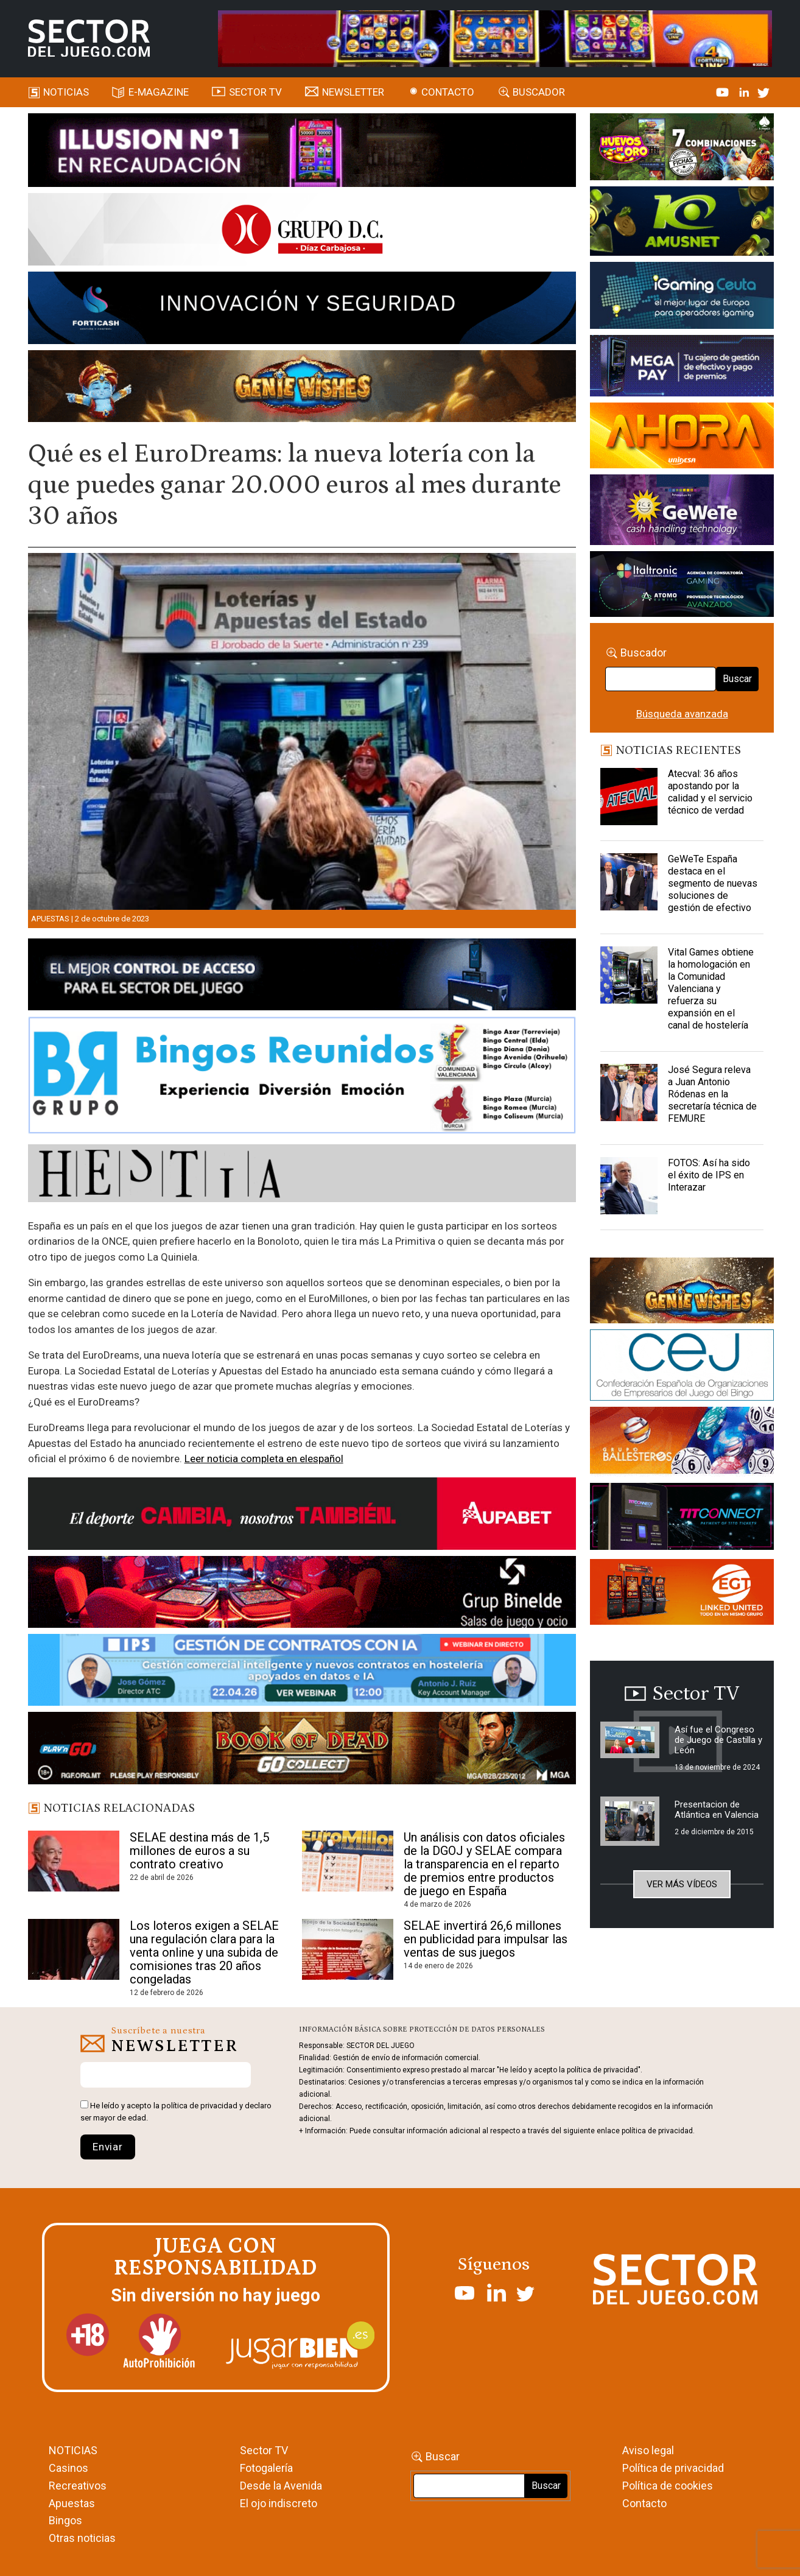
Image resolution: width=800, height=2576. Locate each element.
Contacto (447, 92)
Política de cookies (667, 2485)
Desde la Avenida (281, 2485)
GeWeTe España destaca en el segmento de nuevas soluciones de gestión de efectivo (712, 883)
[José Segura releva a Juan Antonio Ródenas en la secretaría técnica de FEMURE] (629, 1094)
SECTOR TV (255, 92)
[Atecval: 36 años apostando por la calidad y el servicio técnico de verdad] (629, 798)
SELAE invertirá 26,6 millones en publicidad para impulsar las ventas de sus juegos (485, 1939)
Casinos (68, 2468)
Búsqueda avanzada (682, 714)
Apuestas (50, 918)
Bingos (65, 2520)
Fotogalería (266, 2468)
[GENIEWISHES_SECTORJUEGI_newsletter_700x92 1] (302, 388)
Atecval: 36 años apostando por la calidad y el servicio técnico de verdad (710, 792)
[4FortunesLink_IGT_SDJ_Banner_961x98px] (495, 38)
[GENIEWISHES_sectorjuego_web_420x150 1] (682, 1292)
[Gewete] (682, 512)
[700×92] (302, 1750)
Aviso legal (648, 2450)
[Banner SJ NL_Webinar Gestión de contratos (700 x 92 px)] (302, 1672)
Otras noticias (82, 2538)
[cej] (682, 1367)
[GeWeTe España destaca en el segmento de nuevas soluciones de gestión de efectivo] (629, 883)
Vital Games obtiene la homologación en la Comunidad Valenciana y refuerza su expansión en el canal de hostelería (711, 988)
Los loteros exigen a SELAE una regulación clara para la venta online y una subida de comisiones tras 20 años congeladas (204, 1952)
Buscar (737, 678)
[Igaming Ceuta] (682, 297)
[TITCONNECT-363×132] (682, 1518)
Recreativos (78, 2485)
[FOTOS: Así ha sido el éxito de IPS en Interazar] (629, 1187)
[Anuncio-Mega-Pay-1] (682, 368)
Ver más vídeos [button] (682, 1884)
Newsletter (353, 92)
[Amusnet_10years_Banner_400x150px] (682, 223)
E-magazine (158, 92)
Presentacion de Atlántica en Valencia (717, 1809)
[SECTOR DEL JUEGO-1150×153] (302, 231)
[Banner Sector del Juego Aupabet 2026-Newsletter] (302, 1516)
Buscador (539, 92)
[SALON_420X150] (682, 437)
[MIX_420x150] (682, 1594)
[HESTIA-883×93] (302, 1175)
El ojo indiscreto (278, 2503)
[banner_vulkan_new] (302, 977)
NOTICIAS (73, 2450)
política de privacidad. (658, 2131)
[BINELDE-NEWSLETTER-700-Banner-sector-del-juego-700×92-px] (302, 1594)
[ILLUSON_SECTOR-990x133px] (302, 152)
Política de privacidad (673, 2468)
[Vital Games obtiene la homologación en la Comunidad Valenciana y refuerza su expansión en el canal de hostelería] (629, 976)
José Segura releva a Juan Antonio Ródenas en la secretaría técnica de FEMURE (712, 1094)
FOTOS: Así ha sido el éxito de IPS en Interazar (709, 1175)
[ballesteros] (682, 1444)
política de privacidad (199, 2105)
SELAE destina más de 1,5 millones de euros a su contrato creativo (199, 1851)
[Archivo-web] (682, 586)
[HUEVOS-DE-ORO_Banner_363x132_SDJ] (682, 149)
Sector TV (264, 2450)
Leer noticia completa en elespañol (263, 1458)
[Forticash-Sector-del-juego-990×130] (302, 310)
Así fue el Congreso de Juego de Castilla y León (718, 1740)
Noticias (66, 92)
